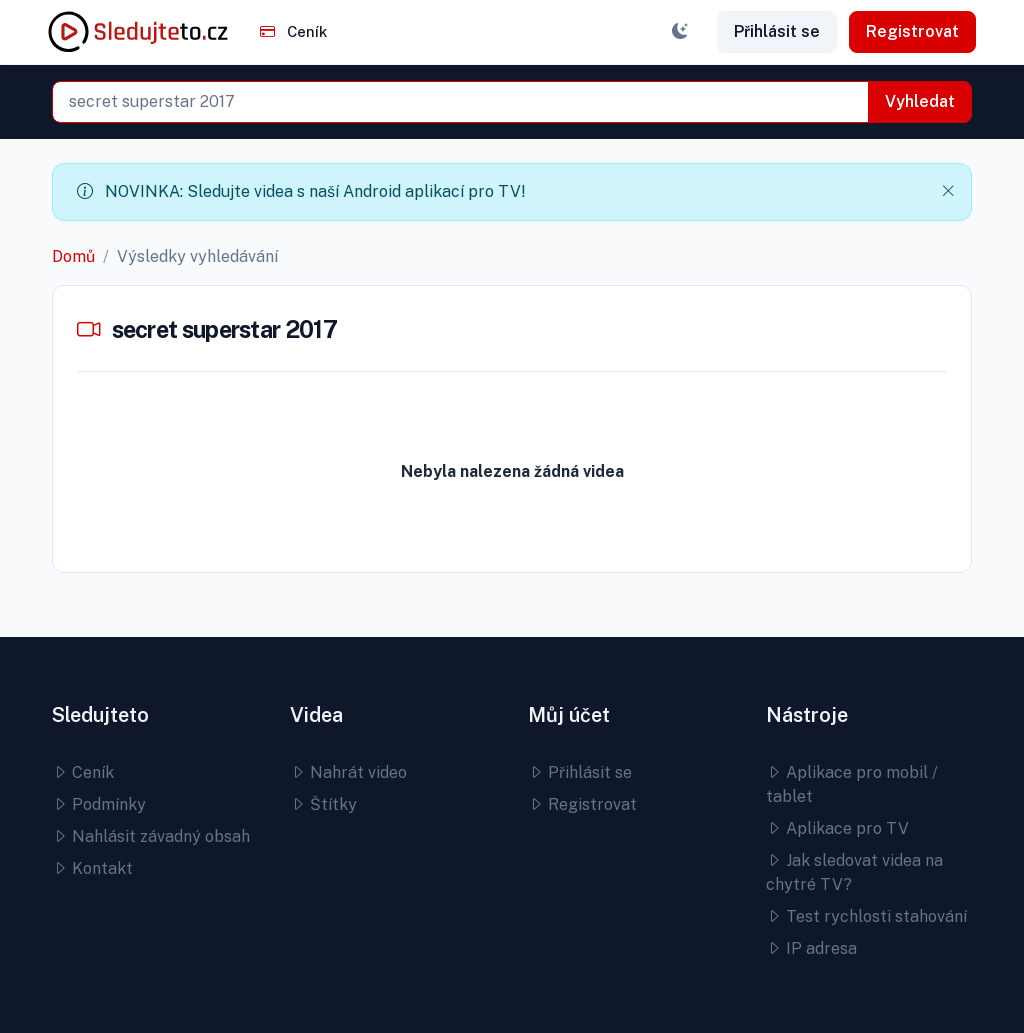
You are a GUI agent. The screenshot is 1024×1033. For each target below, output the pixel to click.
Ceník (293, 31)
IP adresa (811, 948)
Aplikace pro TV (837, 828)
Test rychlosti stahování (866, 916)
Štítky (323, 804)
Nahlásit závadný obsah (151, 836)
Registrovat (912, 31)
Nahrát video (348, 772)
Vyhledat (920, 101)
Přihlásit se (777, 31)
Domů (73, 256)
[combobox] (460, 102)
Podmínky (99, 804)
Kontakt (92, 868)
